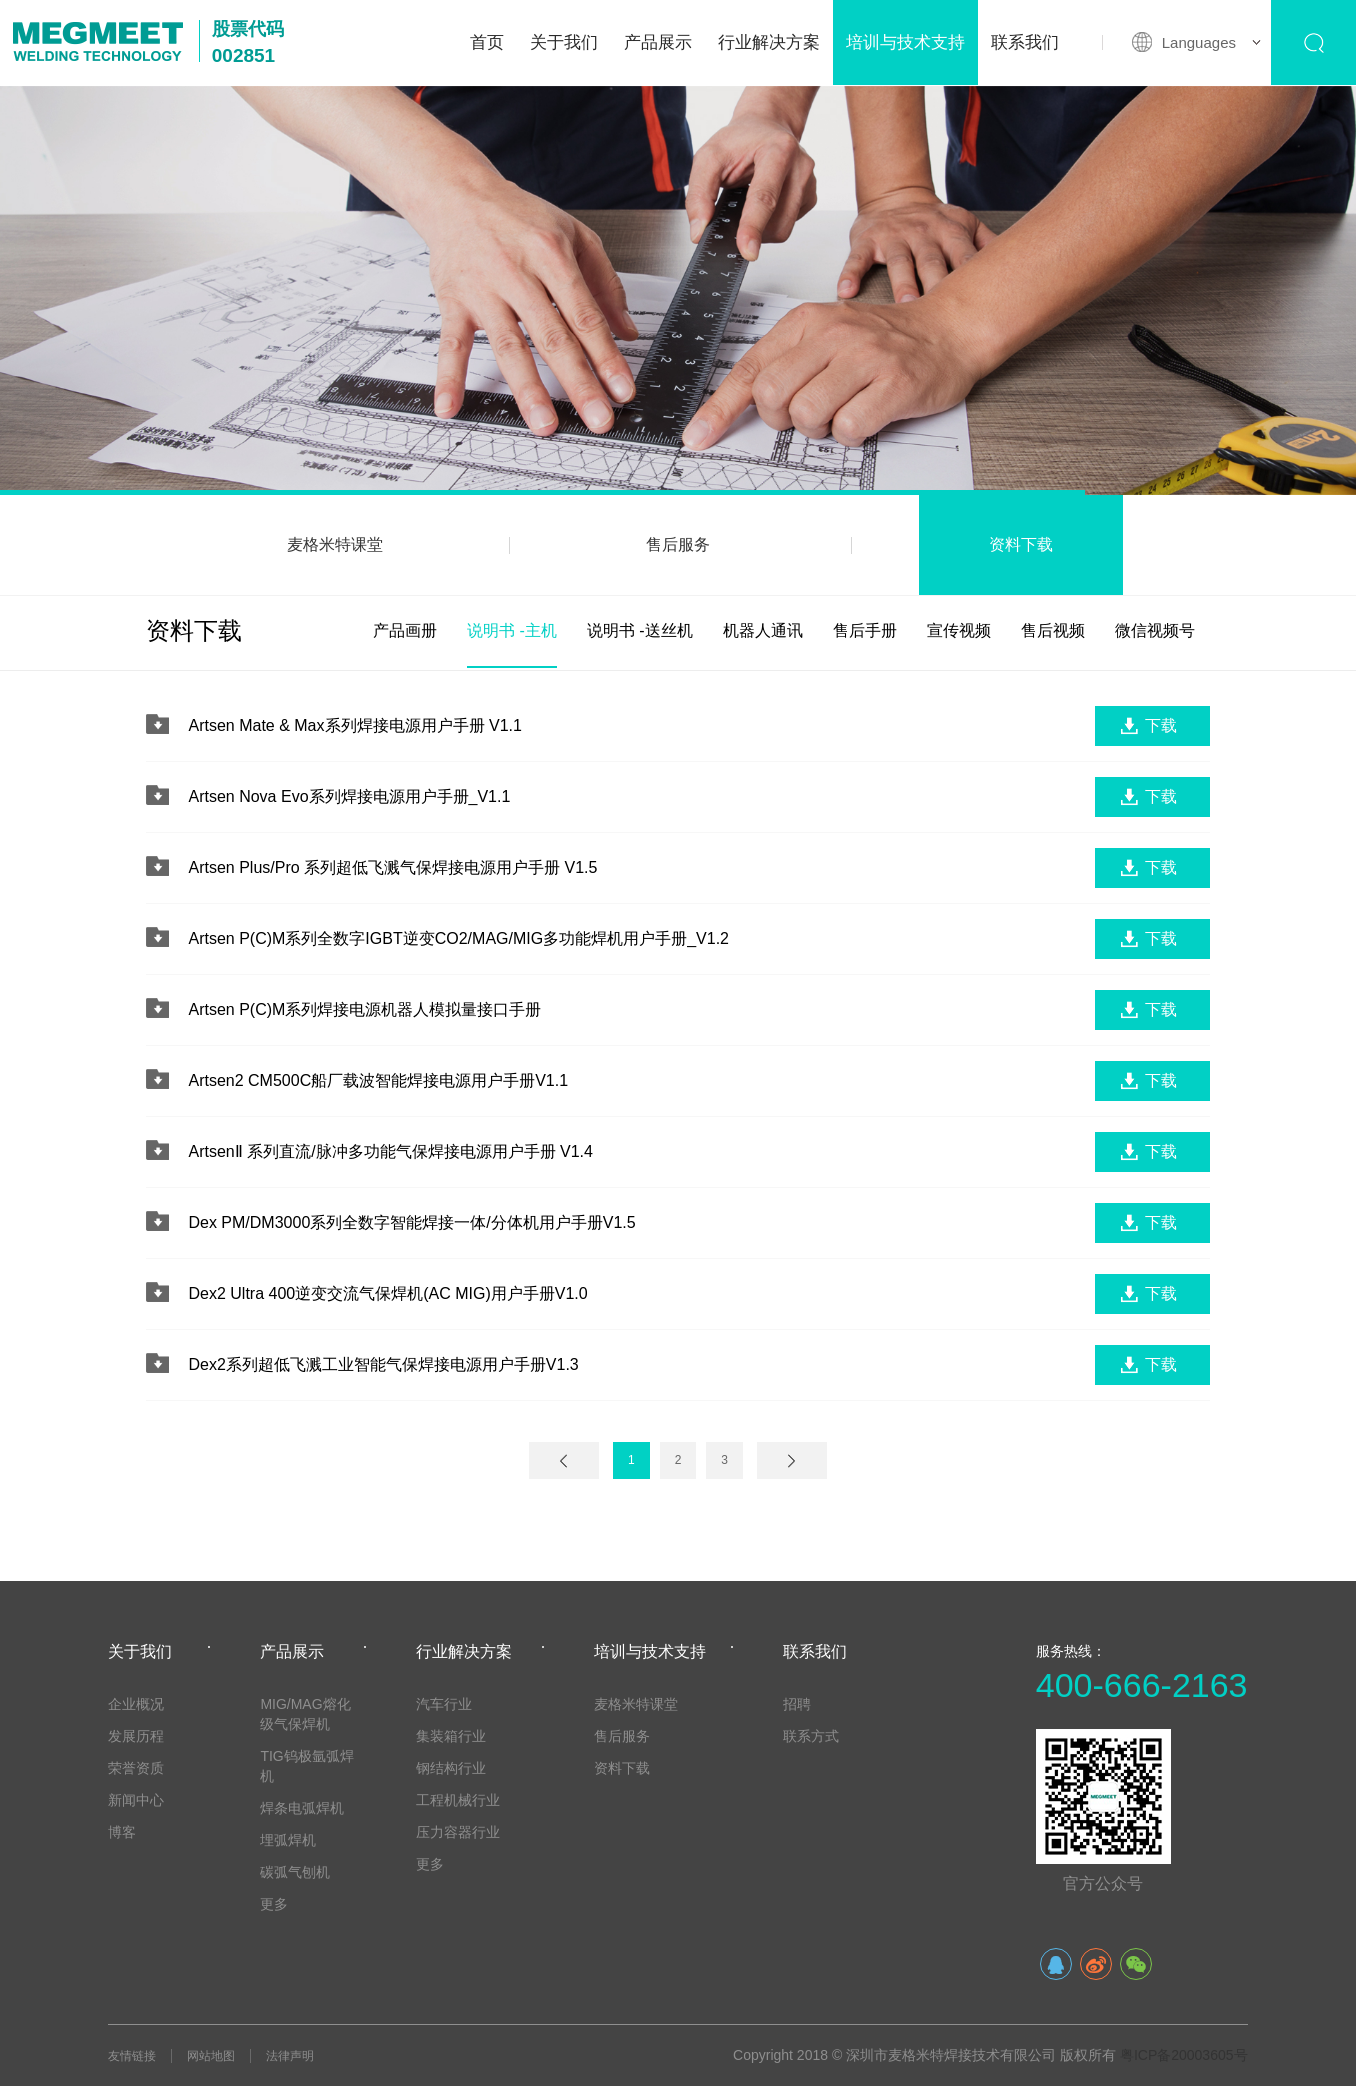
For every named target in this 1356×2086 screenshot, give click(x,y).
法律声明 (290, 2056)
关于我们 (564, 42)
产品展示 (658, 42)
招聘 (797, 1704)
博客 (122, 1832)
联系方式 (811, 1736)
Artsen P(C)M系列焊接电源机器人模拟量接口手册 (364, 1009)
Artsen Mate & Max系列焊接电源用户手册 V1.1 (354, 725)
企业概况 (136, 1704)
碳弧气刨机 (295, 1872)
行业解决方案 (769, 42)
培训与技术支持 (905, 42)
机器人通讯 (763, 630)
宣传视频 (959, 630)
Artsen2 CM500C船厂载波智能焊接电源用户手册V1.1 (378, 1080)
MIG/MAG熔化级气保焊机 (305, 1714)
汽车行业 (444, 1704)
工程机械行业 (458, 1800)
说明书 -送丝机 (640, 630)
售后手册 (865, 630)
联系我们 (1025, 42)
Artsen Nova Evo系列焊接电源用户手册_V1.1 (349, 796)
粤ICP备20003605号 (1184, 2055)
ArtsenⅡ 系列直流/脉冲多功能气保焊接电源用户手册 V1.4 (390, 1151)
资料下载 (1021, 544)
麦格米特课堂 (335, 544)
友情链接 (132, 2056)
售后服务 (678, 544)
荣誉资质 (136, 1768)
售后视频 (1053, 630)
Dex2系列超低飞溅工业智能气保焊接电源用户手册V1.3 (383, 1364)
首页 (487, 42)
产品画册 (405, 630)
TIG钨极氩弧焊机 (306, 1766)
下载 (1161, 725)
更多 (274, 1904)
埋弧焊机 (288, 1840)
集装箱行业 (451, 1736)
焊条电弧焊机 (302, 1808)
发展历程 (136, 1736)
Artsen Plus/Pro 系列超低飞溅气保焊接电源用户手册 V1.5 (392, 867)
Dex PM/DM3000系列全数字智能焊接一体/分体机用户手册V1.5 (411, 1222)
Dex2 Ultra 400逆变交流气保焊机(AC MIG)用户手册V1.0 (387, 1293)
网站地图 (211, 2056)
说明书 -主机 (512, 630)
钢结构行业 (451, 1768)
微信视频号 (1155, 630)
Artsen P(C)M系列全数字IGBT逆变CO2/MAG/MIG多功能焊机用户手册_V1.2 (458, 938)
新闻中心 (136, 1800)
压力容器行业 (458, 1832)
